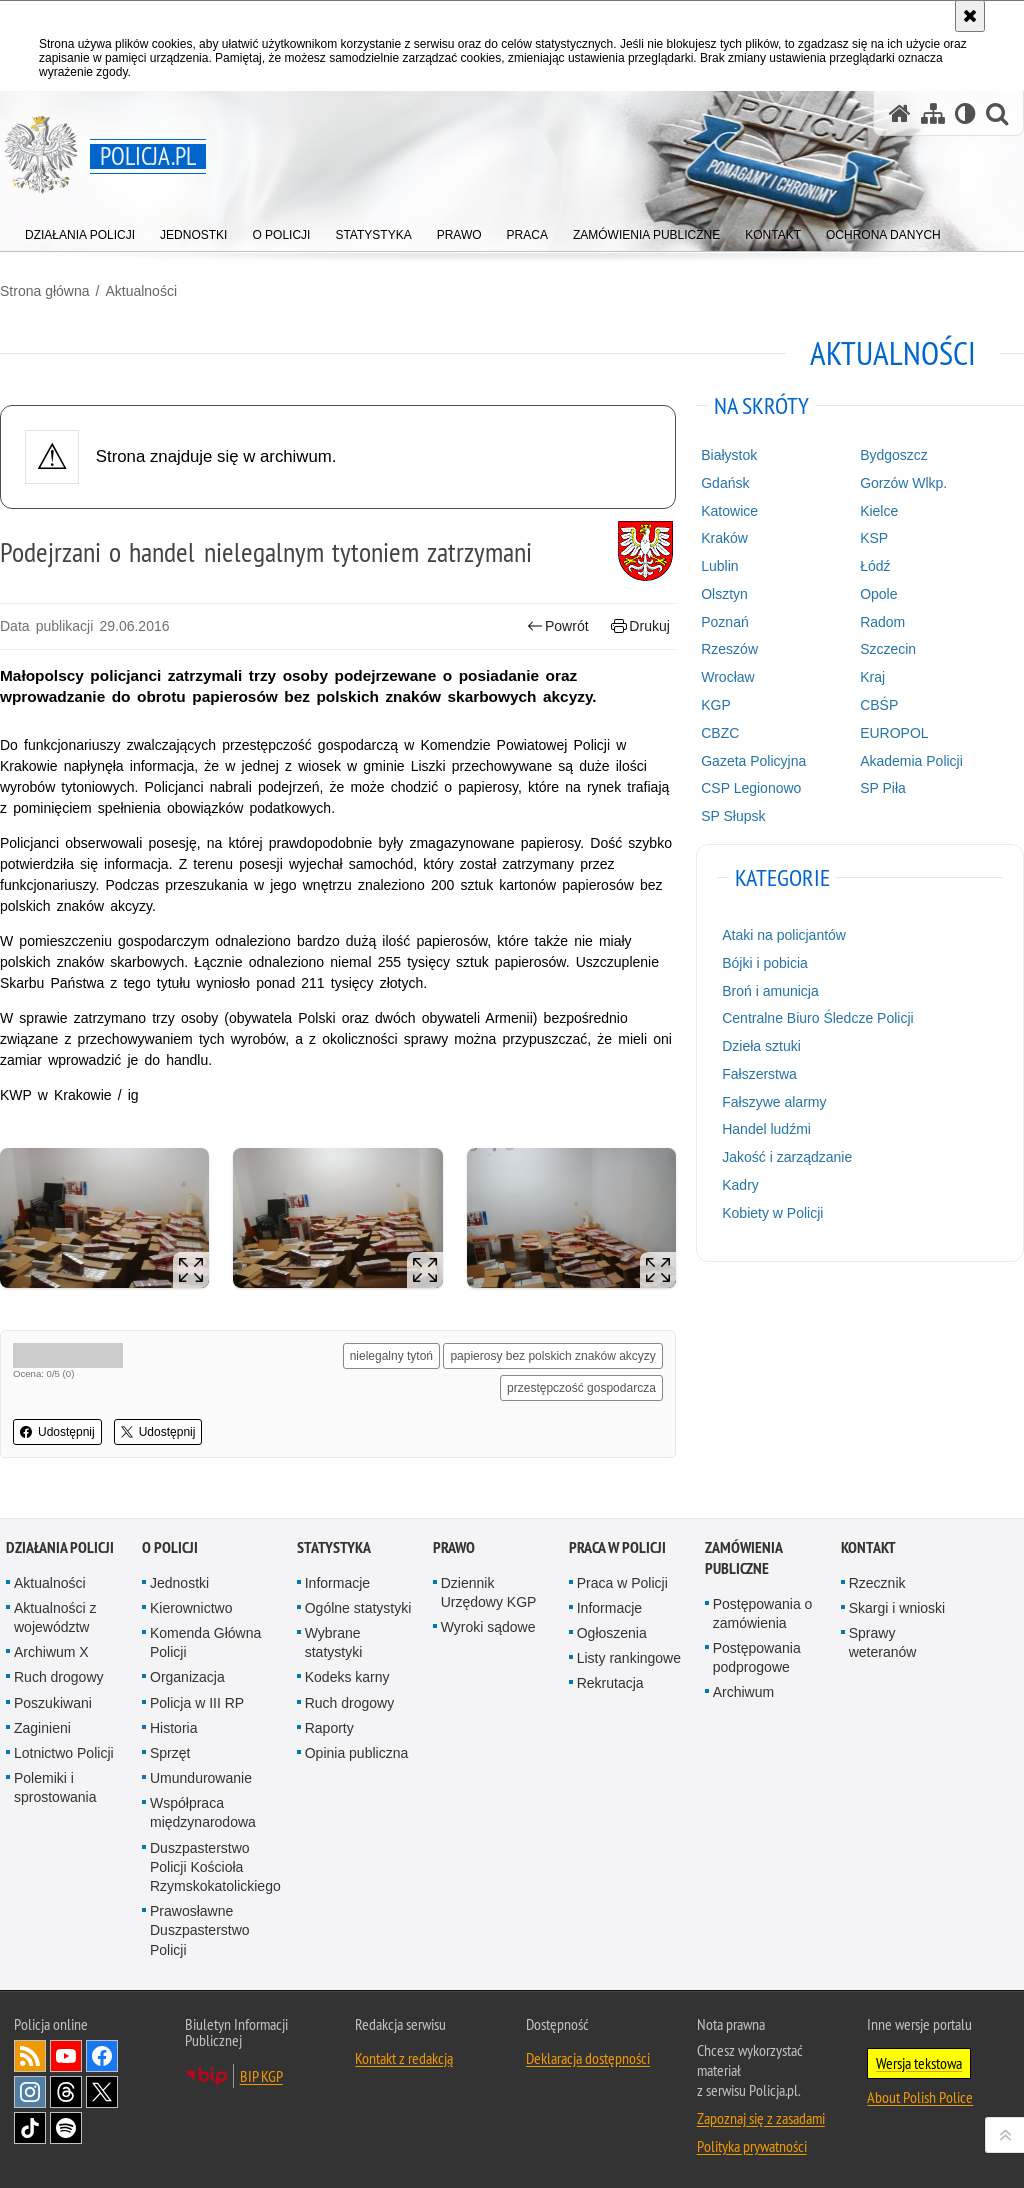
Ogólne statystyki (358, 1608)
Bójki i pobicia (765, 963)
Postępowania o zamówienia (763, 1613)
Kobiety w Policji (772, 1213)
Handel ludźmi (766, 1129)
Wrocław (727, 677)
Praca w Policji (617, 1547)
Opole (878, 594)
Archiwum (743, 1692)
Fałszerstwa (759, 1074)
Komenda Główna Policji (205, 1642)
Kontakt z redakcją (404, 2058)
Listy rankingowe (629, 1658)
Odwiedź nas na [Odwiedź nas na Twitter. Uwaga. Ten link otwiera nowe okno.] (102, 2092)
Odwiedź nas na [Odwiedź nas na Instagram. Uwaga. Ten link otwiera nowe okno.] (30, 2092)
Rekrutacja (610, 1683)
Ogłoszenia (612, 1633)
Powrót (558, 626)
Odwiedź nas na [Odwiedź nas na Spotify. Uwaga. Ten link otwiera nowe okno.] (66, 2128)
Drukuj (640, 626)
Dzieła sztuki (761, 1046)
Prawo (454, 1547)
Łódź (875, 566)
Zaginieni (42, 1728)
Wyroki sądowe (488, 1627)
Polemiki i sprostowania (55, 1787)
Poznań (724, 622)
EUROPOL (894, 733)
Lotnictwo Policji (64, 1753)
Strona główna (45, 291)
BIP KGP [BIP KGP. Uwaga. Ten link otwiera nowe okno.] (261, 2076)
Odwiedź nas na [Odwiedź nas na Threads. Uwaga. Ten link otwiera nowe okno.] (66, 2092)
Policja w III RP (197, 1703)
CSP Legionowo (751, 788)
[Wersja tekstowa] (965, 113)
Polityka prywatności (752, 2146)
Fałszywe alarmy (774, 1102)
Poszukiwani (53, 1703)
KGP (716, 705)
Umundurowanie (201, 1778)
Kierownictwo (191, 1608)
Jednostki (179, 1583)
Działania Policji (60, 1547)
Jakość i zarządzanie (787, 1157)
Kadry (740, 1185)
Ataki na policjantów (784, 935)
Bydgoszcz (894, 455)
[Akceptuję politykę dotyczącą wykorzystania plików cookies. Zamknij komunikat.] (970, 16)
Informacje (337, 1583)
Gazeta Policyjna (753, 761)
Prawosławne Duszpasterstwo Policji (200, 1930)
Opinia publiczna (357, 1753)
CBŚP (879, 705)
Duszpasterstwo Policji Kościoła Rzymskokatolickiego (215, 1867)
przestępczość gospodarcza (581, 1388)
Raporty (329, 1728)
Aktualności (141, 291)
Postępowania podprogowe (757, 1657)
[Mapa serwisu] (933, 113)
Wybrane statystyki (334, 1642)
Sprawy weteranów (883, 1642)
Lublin (719, 566)
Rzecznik (877, 1583)
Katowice (729, 511)
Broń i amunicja (770, 991)
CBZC (720, 733)
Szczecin (888, 649)
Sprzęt (170, 1753)
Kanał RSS (30, 2056)
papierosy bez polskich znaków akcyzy (552, 1356)
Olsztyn (724, 594)
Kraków (724, 538)
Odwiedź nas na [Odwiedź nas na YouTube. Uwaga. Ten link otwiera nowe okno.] (66, 2056)
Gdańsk (725, 483)
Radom (882, 622)
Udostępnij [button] (57, 1432)
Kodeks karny (347, 1677)
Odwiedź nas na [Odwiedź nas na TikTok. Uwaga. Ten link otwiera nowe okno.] (30, 2128)
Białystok (729, 455)
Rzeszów (729, 649)
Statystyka (334, 1547)
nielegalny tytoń (391, 1356)
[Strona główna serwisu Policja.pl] (900, 113)
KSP (874, 538)
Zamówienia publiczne (743, 1558)
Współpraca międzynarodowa (203, 1812)
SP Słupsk (733, 816)
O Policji (170, 1547)
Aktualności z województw (55, 1617)
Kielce (879, 511)
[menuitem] (80, 230)
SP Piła (883, 788)
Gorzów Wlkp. (903, 483)
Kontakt (868, 1547)
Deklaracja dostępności (588, 2058)
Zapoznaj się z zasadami (761, 2118)
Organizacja (187, 1677)
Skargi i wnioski (897, 1608)
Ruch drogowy (59, 1677)
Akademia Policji (911, 761)
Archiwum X (51, 1652)
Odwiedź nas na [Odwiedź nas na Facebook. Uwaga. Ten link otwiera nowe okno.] (102, 2056)
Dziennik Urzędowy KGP (489, 1592)
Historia (173, 1728)
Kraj (872, 677)
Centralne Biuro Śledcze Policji (817, 1018)
